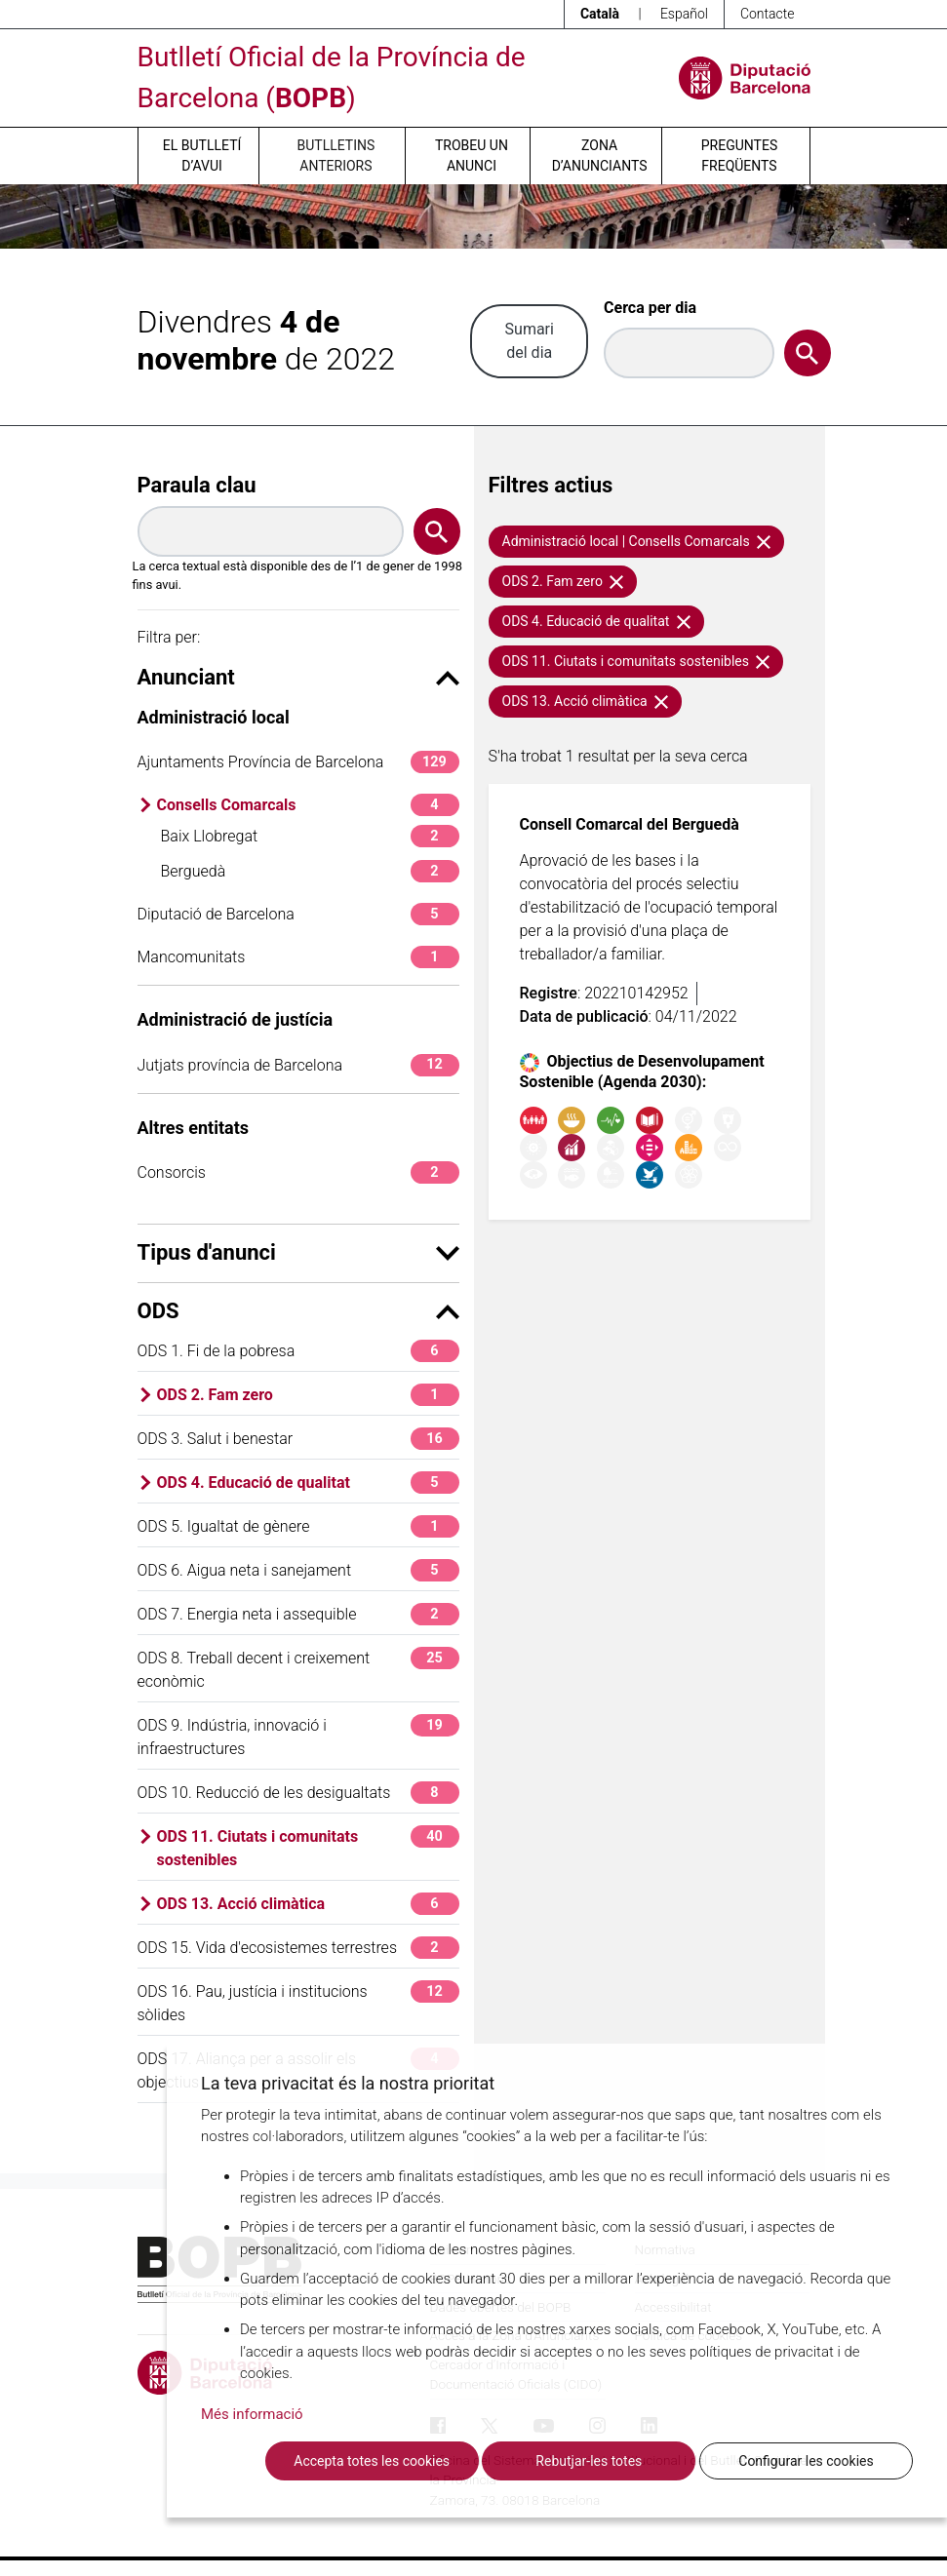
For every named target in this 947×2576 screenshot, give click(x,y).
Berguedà (310, 871)
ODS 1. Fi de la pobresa (298, 1351)
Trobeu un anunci (471, 155)
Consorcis (298, 1172)
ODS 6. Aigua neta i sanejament (298, 1570)
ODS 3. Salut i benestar (298, 1438)
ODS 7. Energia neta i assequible (298, 1614)
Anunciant (298, 677)
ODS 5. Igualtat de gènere (298, 1526)
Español (684, 13)
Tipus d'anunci (298, 1252)
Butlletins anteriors (336, 155)
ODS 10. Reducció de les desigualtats (298, 1792)
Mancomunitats (298, 957)
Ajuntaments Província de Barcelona (298, 762)
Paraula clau (197, 485)
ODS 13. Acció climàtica (308, 1904)
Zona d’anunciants (600, 155)
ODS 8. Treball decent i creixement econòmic (298, 1669)
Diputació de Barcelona (298, 914)
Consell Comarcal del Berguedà (629, 824)
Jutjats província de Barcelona (298, 1065)
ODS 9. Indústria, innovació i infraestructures (298, 1736)
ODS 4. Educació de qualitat (308, 1482)
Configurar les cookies (805, 2461)
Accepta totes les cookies (372, 2461)
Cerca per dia (650, 307)
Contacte (767, 13)
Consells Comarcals (308, 805)
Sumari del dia (529, 341)
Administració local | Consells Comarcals (636, 541)
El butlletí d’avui (202, 155)
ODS (298, 1311)
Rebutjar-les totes (588, 2461)
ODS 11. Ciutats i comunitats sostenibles (308, 1847)
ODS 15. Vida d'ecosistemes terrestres (298, 1947)
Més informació (252, 2414)
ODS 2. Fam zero (308, 1395)
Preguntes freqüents (739, 155)
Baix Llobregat (310, 836)
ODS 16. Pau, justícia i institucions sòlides (298, 2002)
